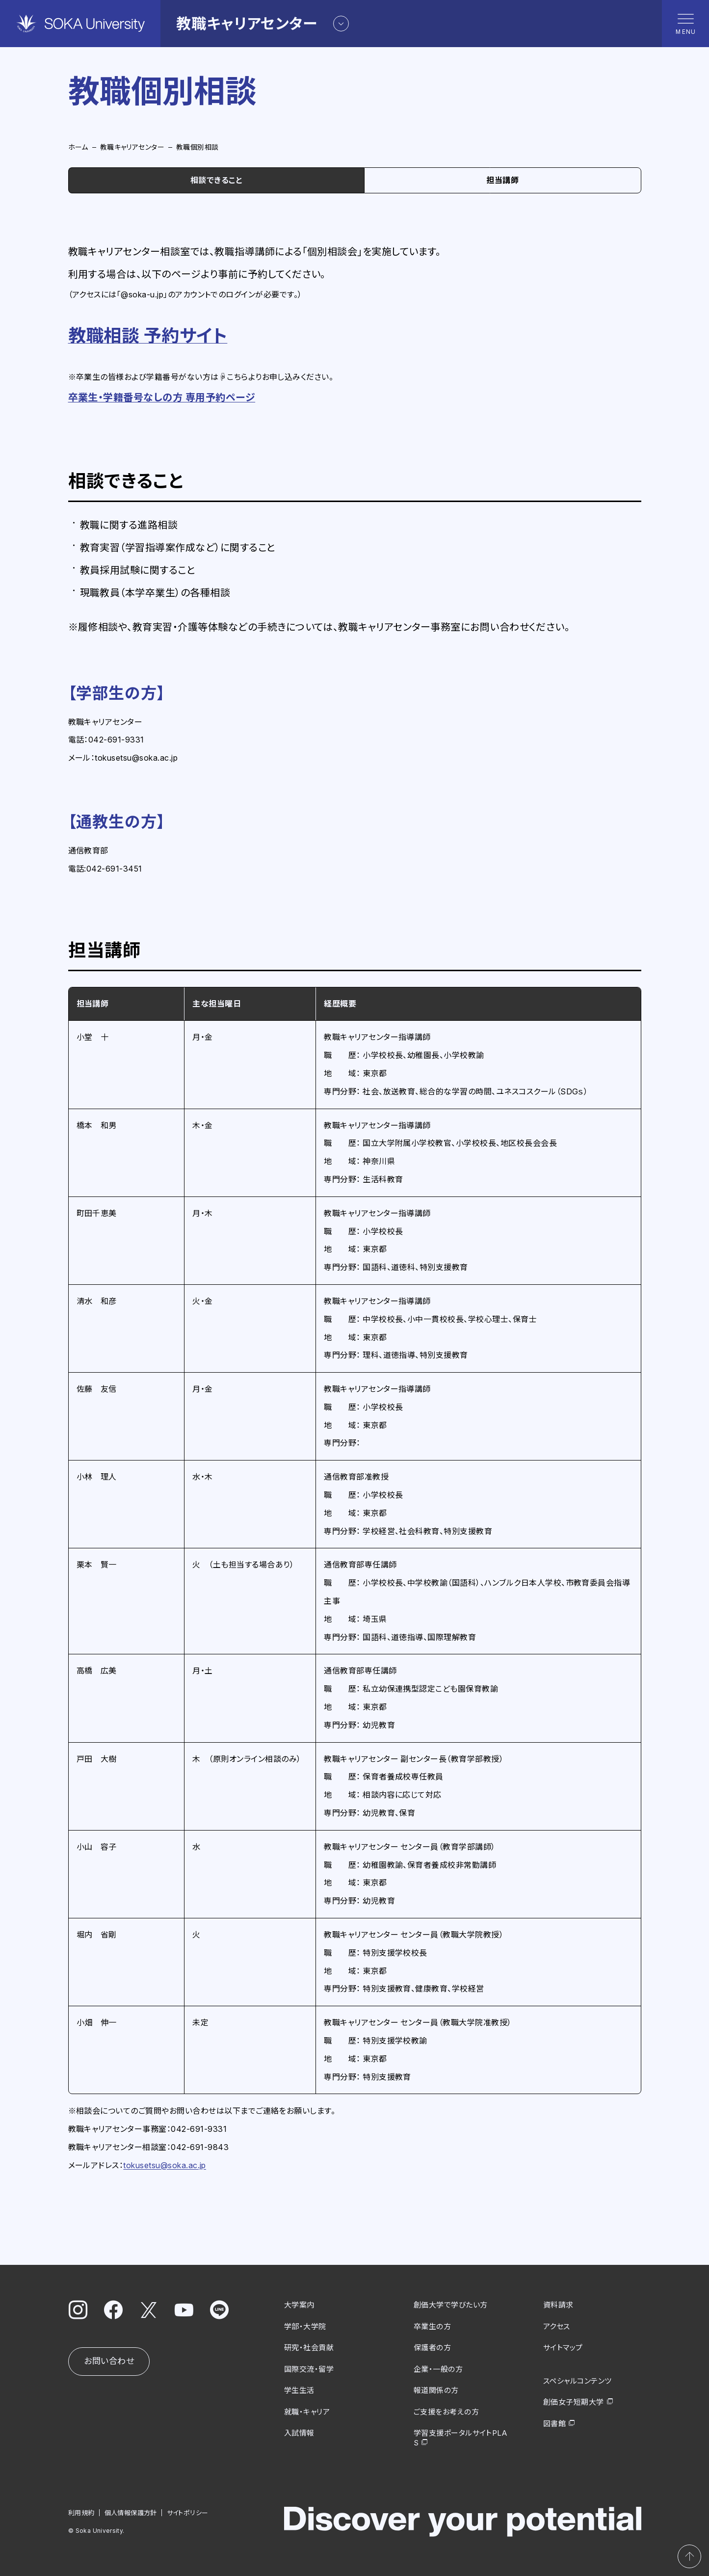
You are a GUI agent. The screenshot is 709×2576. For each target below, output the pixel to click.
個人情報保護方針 (130, 2513)
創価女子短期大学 (573, 2402)
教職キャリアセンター (132, 147)
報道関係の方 (436, 2390)
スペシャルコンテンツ (577, 2381)
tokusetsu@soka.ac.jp (164, 2165)
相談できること (216, 180)
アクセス (556, 2326)
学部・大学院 (305, 2326)
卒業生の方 (432, 2326)
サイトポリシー (187, 2513)
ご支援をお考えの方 (446, 2412)
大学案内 (299, 2305)
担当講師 (502, 180)
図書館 (554, 2423)
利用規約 (81, 2513)
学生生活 (299, 2390)
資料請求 (558, 2305)
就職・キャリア (307, 2412)
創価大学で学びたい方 (451, 2305)
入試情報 (299, 2433)
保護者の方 (432, 2347)
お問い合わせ (109, 2361)
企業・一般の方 (438, 2369)
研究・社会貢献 (309, 2347)
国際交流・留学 (309, 2369)
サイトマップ (563, 2347)
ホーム (78, 147)
